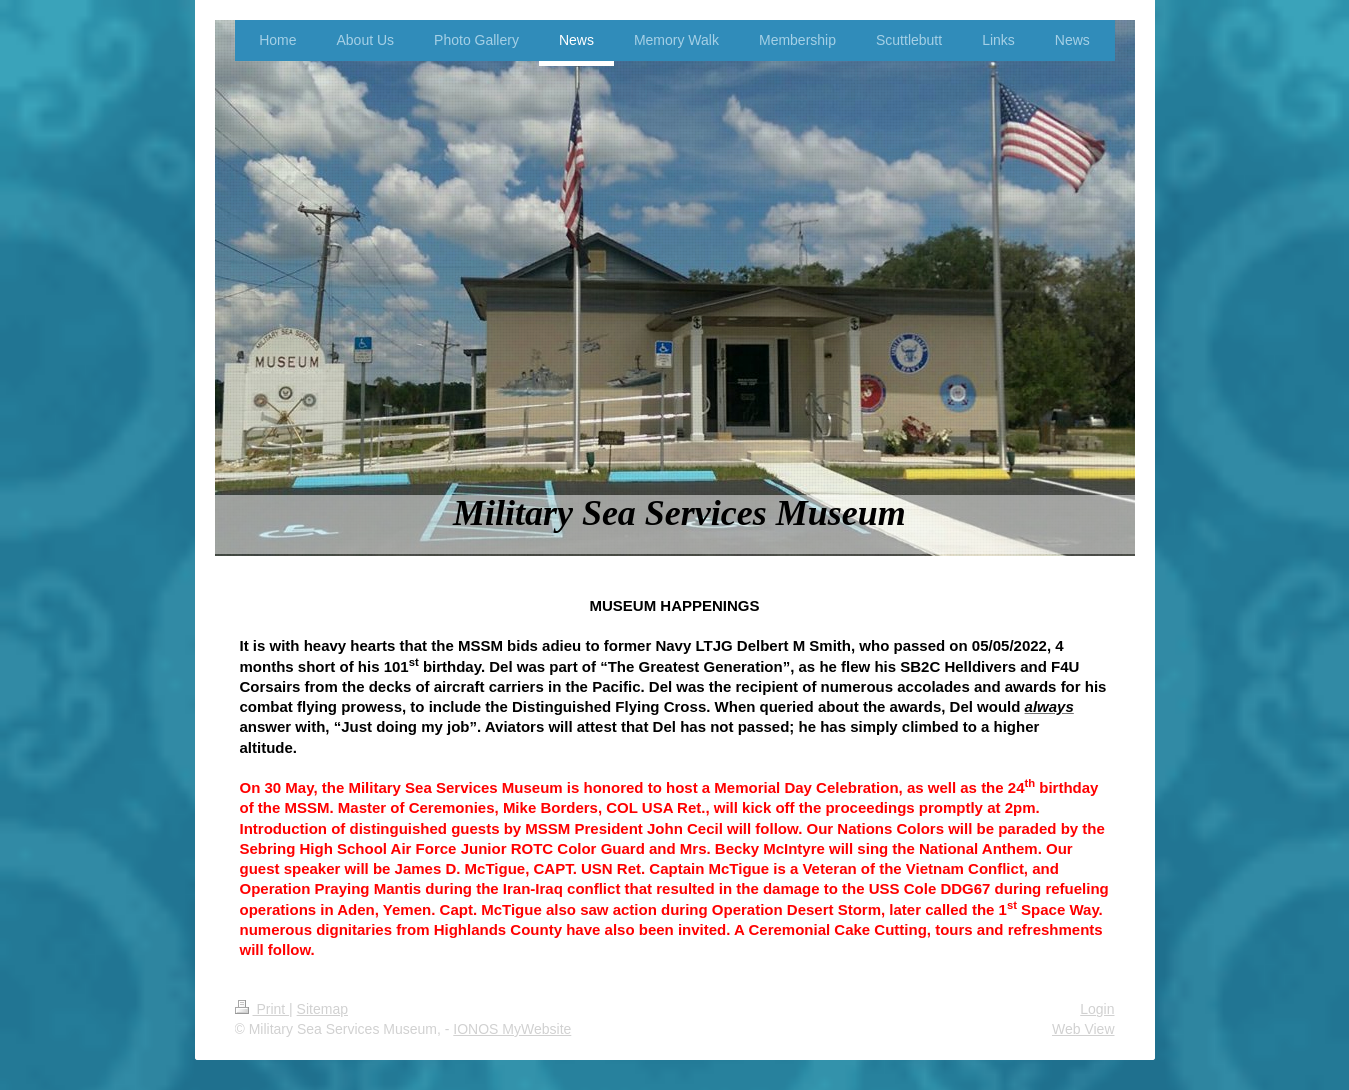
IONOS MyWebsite (512, 1029)
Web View (1083, 1029)
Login (1097, 1009)
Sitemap (322, 1009)
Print (262, 1009)
